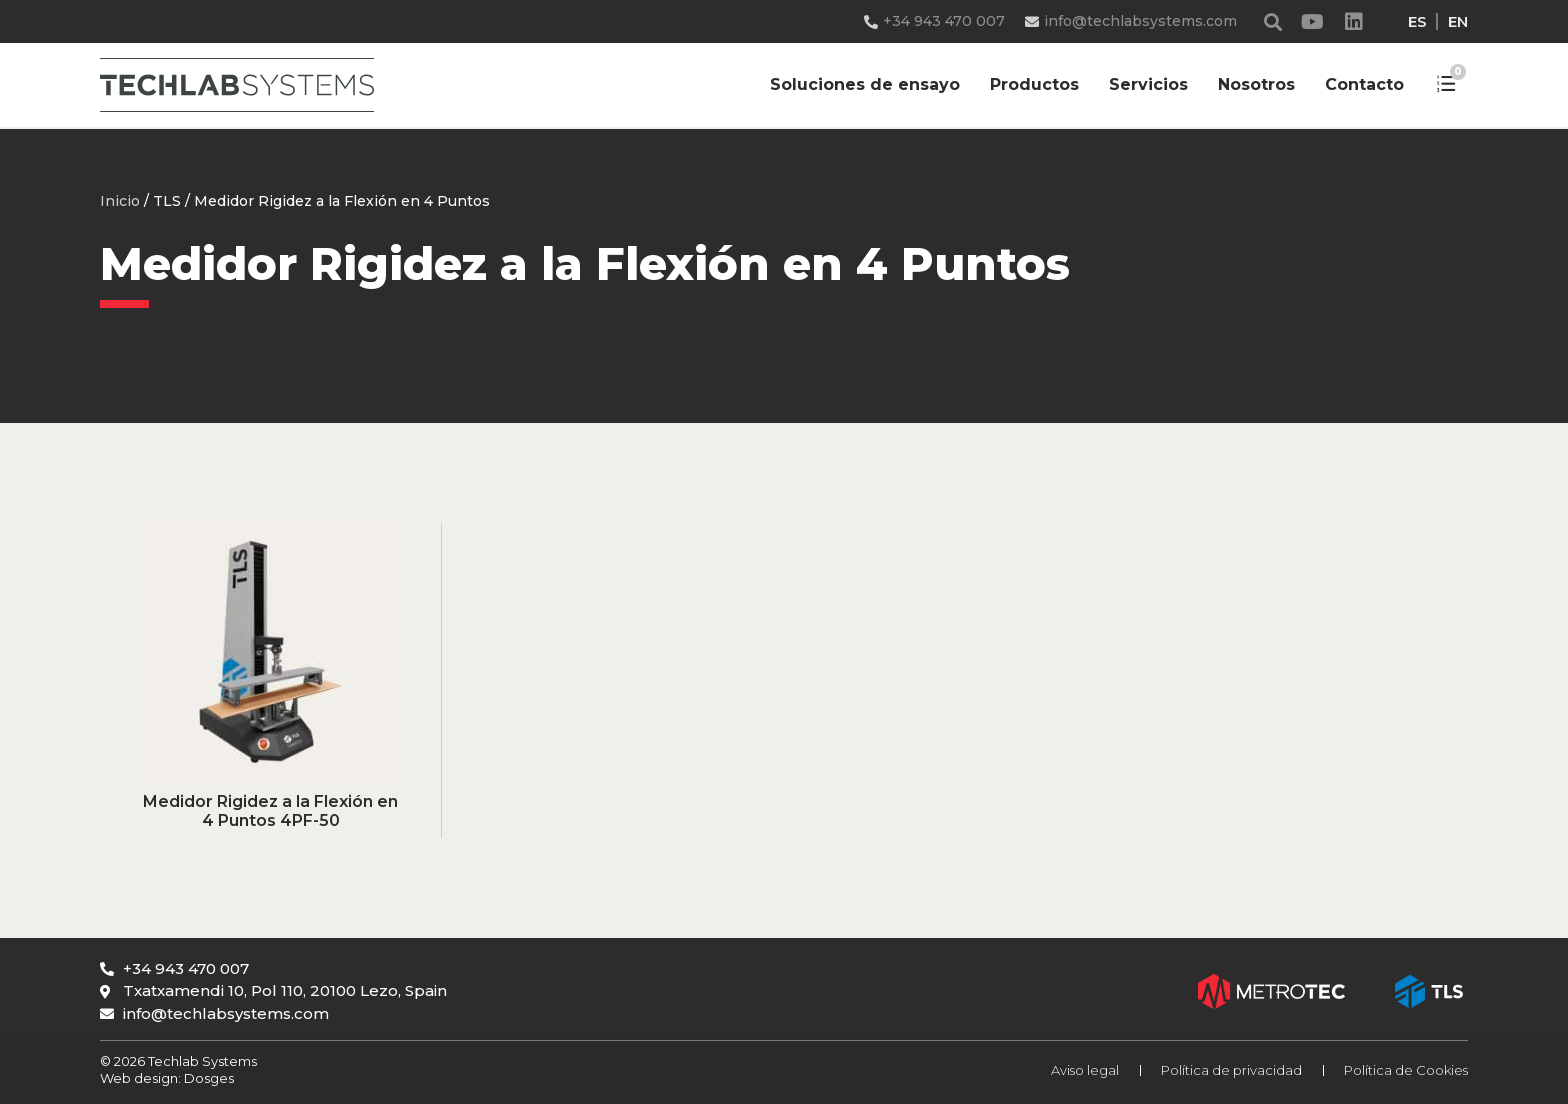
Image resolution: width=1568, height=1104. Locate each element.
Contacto (1364, 84)
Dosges (207, 1078)
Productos (1034, 84)
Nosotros (1256, 84)
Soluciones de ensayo (865, 84)
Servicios (1148, 84)
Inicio (120, 201)
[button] (1273, 21)
